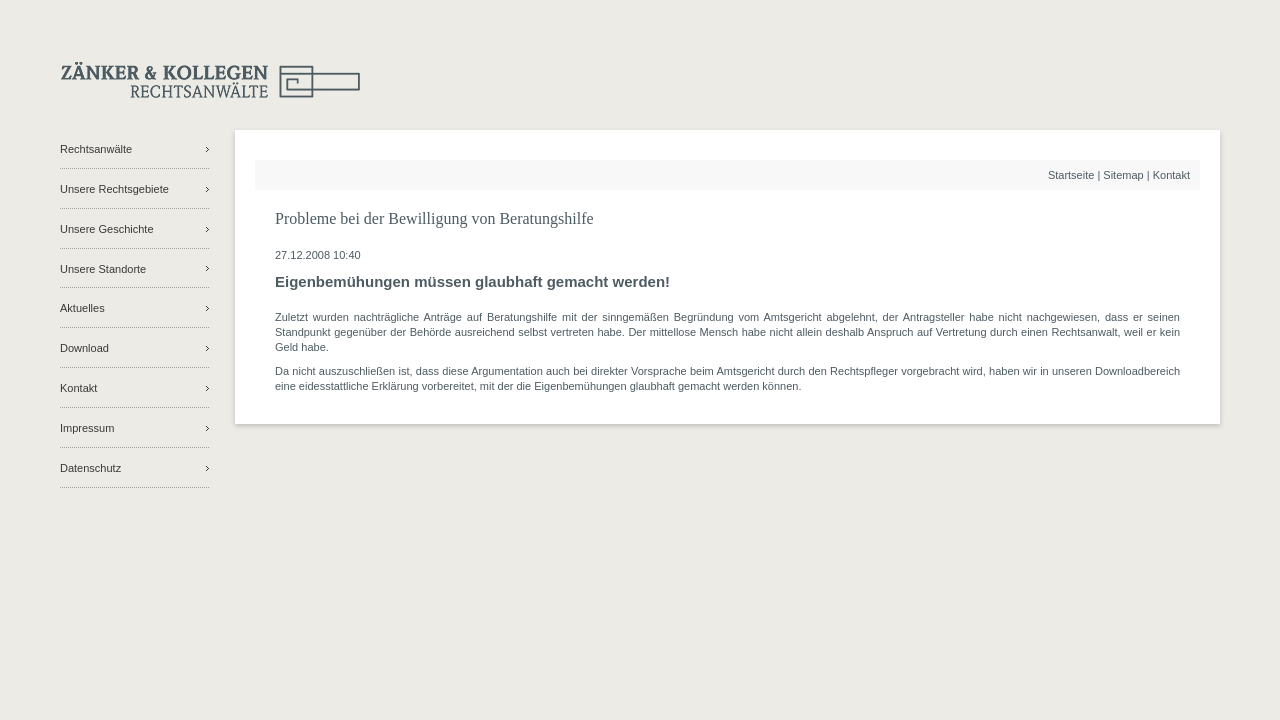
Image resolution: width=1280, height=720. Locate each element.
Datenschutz (90, 468)
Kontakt (78, 388)
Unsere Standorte (103, 269)
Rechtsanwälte (96, 149)
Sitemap (1123, 175)
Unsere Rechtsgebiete (114, 189)
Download (84, 348)
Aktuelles (82, 308)
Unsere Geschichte (107, 229)
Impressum (87, 428)
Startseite (1071, 175)
